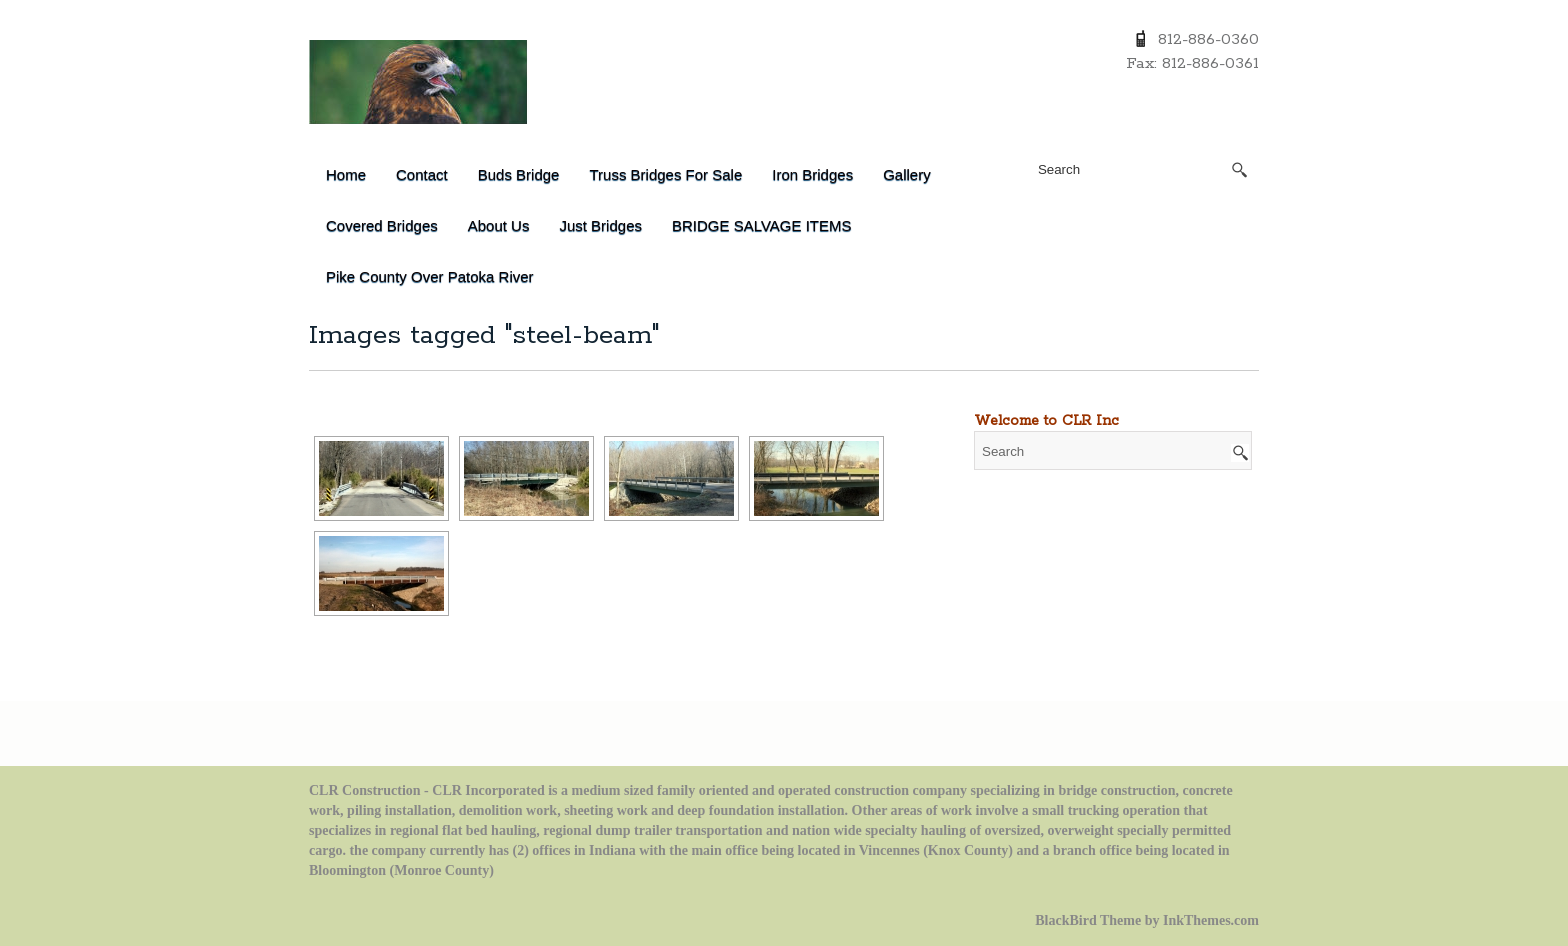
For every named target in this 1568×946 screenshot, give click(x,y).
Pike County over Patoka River (430, 276)
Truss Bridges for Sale (665, 174)
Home (346, 174)
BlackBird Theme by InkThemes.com (1147, 920)
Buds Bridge (519, 174)
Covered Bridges (382, 225)
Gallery (907, 174)
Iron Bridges (812, 174)
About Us (499, 225)
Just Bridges (600, 225)
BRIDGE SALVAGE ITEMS (762, 225)
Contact (422, 174)
